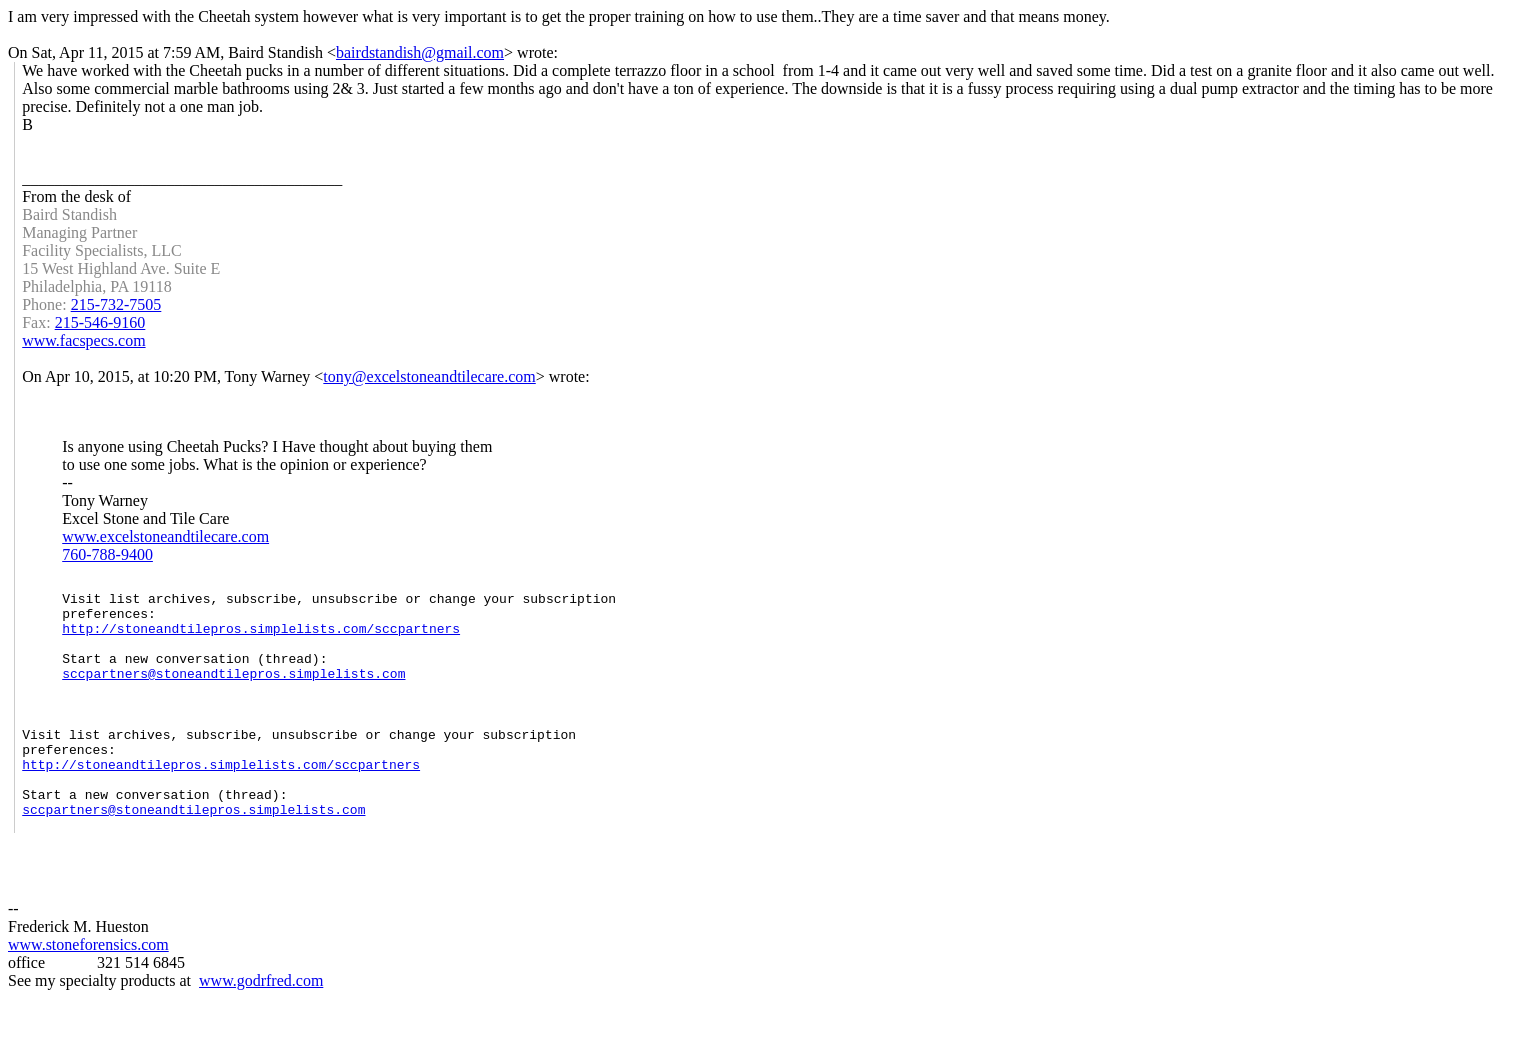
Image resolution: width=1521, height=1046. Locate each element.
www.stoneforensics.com (88, 992)
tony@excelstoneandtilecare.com (429, 376)
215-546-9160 (100, 322)
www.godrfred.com (261, 1028)
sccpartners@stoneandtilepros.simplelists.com (233, 694)
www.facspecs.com (83, 340)
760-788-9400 (107, 554)
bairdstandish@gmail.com (420, 52)
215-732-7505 (116, 304)
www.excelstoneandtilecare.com (165, 536)
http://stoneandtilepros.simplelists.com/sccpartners (261, 640)
